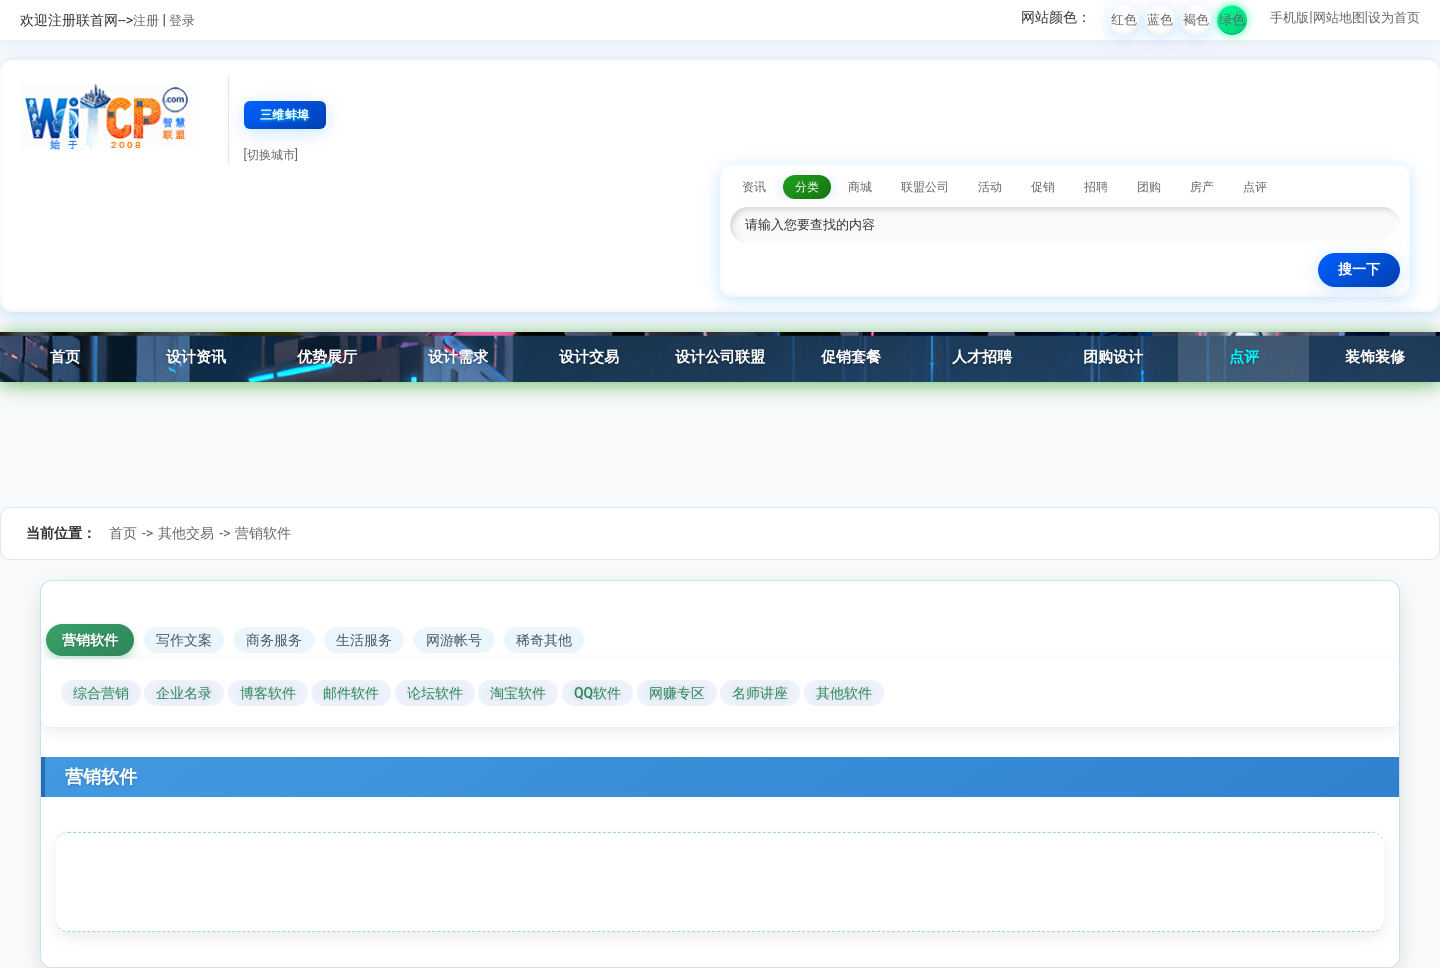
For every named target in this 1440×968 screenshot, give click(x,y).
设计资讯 (196, 357)
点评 (1244, 357)
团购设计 (1113, 357)
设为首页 (1394, 17)
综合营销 (101, 693)
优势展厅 (327, 357)
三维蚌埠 (285, 115)
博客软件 (268, 693)
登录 (182, 20)
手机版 (1289, 17)
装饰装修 (1375, 357)
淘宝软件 (518, 693)
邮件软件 (351, 693)
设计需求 (458, 357)
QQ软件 (597, 693)
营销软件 (263, 533)
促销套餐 (851, 357)
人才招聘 (982, 357)
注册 (146, 20)
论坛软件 (435, 693)
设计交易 (589, 357)
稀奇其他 (544, 640)
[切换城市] (271, 155)
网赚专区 (677, 693)
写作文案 (184, 640)
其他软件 (844, 693)
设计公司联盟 (720, 357)
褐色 (1196, 19)
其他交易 (186, 533)
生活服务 (364, 640)
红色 (1124, 19)
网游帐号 (454, 640)
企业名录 (184, 693)
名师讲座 (760, 693)
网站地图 (1339, 17)
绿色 (1232, 19)
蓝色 (1160, 19)
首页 (65, 357)
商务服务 (274, 640)
